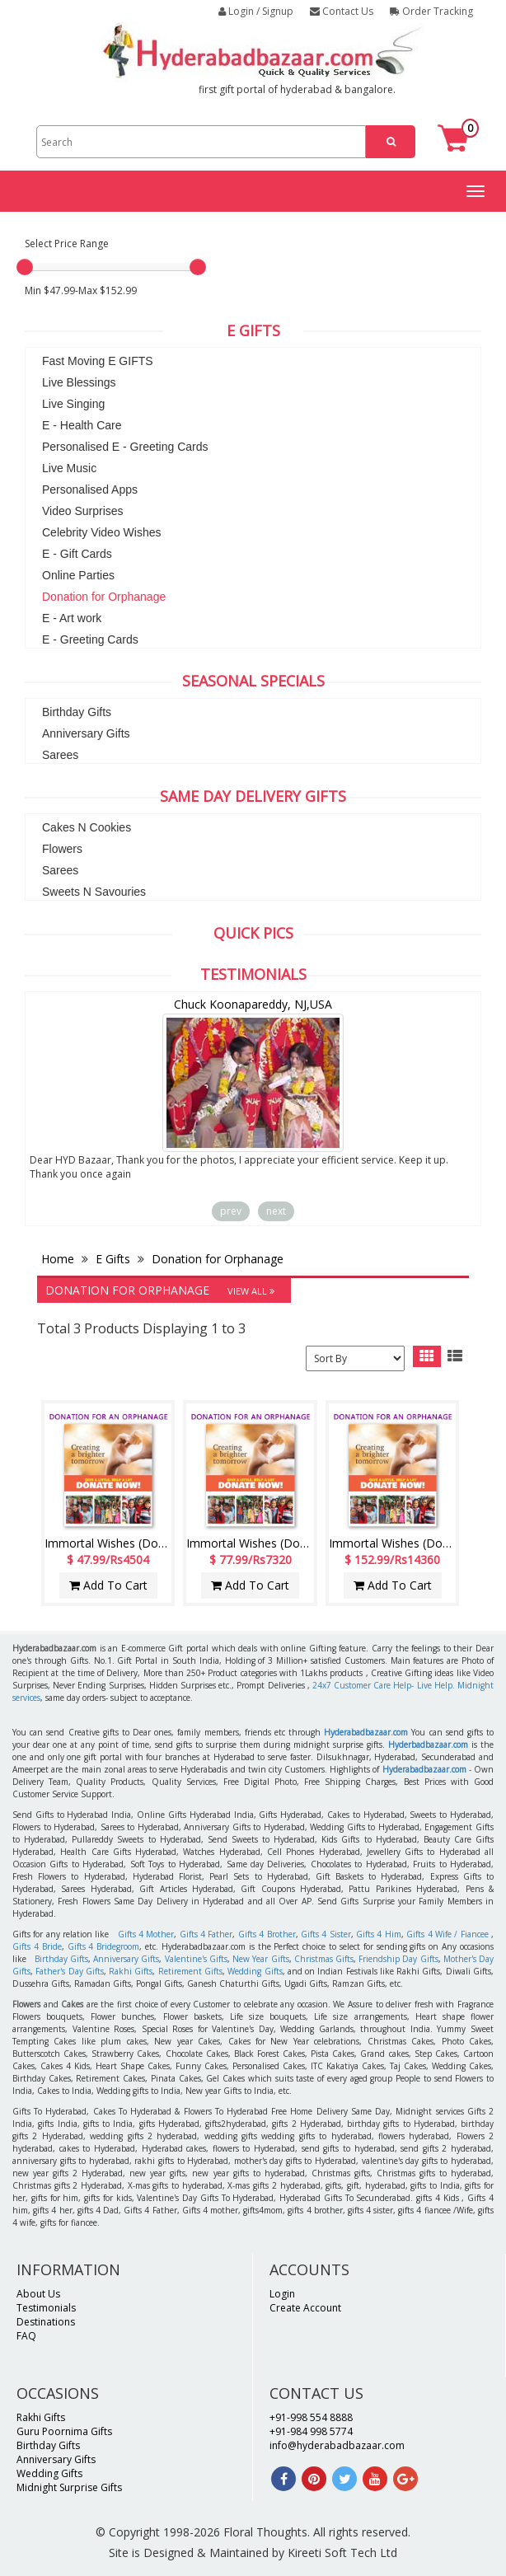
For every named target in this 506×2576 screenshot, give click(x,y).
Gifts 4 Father (206, 1934)
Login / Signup (255, 11)
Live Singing (73, 403)
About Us (38, 2294)
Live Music (69, 468)
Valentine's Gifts (196, 1959)
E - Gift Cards (77, 553)
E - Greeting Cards (90, 639)
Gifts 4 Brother (267, 1934)
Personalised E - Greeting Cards (125, 446)
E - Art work (71, 618)
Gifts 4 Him (378, 1934)
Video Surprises (83, 511)
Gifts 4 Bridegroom (104, 1946)
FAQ (26, 2336)
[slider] (24, 267)
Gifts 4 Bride (37, 1946)
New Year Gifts (260, 1959)
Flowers (62, 848)
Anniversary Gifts (86, 733)
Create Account (305, 2308)
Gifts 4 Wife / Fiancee (447, 1934)
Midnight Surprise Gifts (69, 2487)
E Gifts (113, 1259)
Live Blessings (79, 382)
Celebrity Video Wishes (101, 532)
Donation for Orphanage (104, 596)
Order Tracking (431, 11)
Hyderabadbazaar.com (366, 1732)
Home (59, 1259)
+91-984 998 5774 (311, 2431)
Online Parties (78, 575)
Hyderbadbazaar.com (428, 1744)
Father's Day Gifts (69, 1971)
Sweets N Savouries (94, 891)
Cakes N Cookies (86, 827)
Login (282, 2294)
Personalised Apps (90, 489)
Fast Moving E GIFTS (97, 361)
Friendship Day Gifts (398, 1959)
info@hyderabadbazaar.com (337, 2445)
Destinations (45, 2322)
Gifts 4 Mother (146, 1934)
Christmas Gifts (324, 1959)
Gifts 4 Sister (326, 1934)
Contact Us (341, 11)
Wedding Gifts (254, 1971)
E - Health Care (81, 425)
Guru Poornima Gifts (64, 2431)
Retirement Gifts (190, 1971)
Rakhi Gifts (130, 1971)
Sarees (60, 754)
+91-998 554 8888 (311, 2417)
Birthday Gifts (76, 712)
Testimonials (46, 2308)
